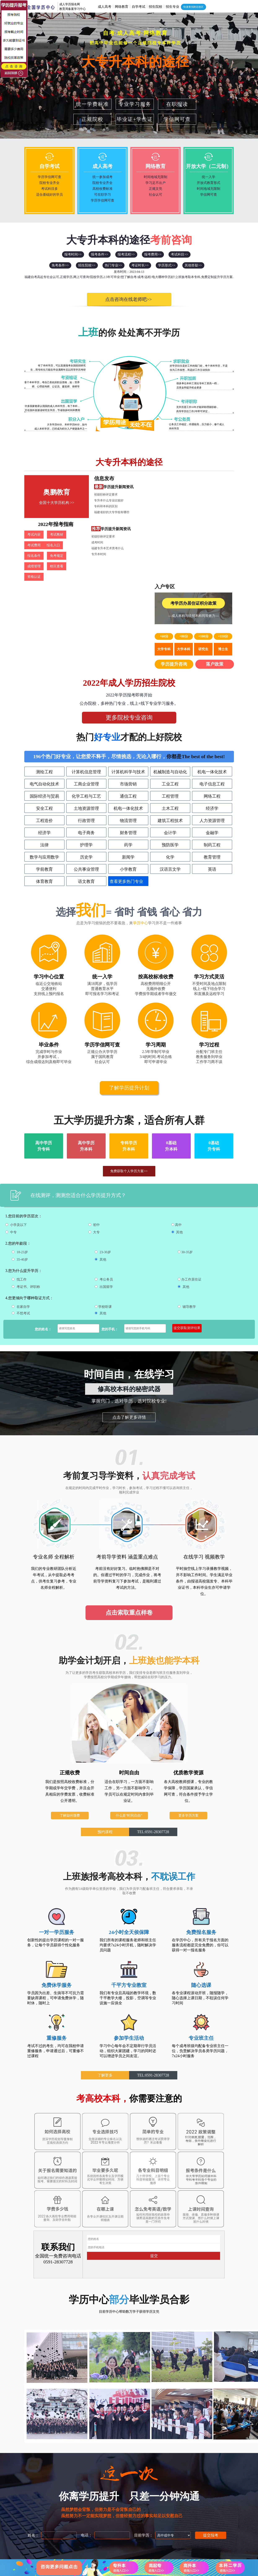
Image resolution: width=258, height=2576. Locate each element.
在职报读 (177, 104)
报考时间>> (73, 254)
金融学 (212, 724)
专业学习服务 (134, 104)
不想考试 (23, 1204)
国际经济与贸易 (44, 687)
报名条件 (55, 543)
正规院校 (92, 119)
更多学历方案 (188, 1707)
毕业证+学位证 (135, 119)
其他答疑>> (193, 265)
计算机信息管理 (86, 663)
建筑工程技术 (170, 711)
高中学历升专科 (43, 1037)
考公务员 (106, 1170)
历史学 (86, 748)
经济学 (212, 699)
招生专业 (172, 6)
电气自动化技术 (44, 675)
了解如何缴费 (70, 1707)
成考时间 (97, 541)
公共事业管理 (86, 760)
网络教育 (121, 6)
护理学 (86, 736)
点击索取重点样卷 (129, 1504)
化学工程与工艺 (86, 687)
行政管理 (86, 711)
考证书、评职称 (28, 1178)
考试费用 (77, 533)
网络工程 (212, 687)
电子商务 (86, 724)
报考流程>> (126, 254)
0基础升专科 (213, 1037)
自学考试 (138, 6)
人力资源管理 (212, 711)
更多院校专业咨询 (129, 609)
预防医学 (170, 736)
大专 (96, 1123)
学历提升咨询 (175, 555)
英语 (212, 760)
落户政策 (214, 555)
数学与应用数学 (44, 748)
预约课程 (105, 1723)
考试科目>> (179, 254)
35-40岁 (22, 1150)
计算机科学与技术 (128, 663)
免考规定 (77, 543)
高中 (178, 1116)
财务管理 (128, 724)
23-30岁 (105, 1143)
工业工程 (170, 675)
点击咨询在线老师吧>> (125, 299)
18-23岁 (22, 1143)
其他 (179, 1123)
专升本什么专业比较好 (106, 500)
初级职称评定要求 (103, 494)
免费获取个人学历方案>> (129, 1062)
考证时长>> (140, 265)
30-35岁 (186, 1143)
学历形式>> (166, 265)
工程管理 (170, 687)
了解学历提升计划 (129, 979)
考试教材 (55, 533)
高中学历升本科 (86, 1037)
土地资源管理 (86, 699)
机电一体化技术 (212, 663)
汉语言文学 (170, 760)
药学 (128, 736)
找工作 (22, 1170)
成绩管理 (33, 554)
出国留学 (106, 1178)
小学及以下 (18, 1116)
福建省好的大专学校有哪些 (109, 512)
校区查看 (55, 554)
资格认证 (77, 554)
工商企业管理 (86, 675)
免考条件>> (60, 265)
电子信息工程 (212, 675)
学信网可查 (177, 119)
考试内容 (33, 533)
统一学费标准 (92, 104)
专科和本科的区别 (103, 506)
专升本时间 (98, 553)
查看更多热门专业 (126, 772)
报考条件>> (99, 254)
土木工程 (170, 699)
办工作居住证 (191, 1170)
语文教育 (86, 772)
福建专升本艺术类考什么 (107, 547)
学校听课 (105, 1198)
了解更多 (105, 1967)
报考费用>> (152, 254)
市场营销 (128, 675)
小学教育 (128, 760)
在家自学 (23, 1198)
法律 (44, 736)
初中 (96, 1116)
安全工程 (44, 699)
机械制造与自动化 (170, 663)
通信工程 (128, 687)
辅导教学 (189, 1198)
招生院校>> (86, 265)
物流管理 (128, 711)
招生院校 (155, 6)
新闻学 (128, 748)
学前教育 (44, 760)
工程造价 (44, 711)
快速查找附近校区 (193, 6)
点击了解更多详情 (129, 1308)
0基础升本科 (171, 1037)
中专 (13, 1123)
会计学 (170, 724)
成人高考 (104, 6)
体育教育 (44, 772)
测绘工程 (44, 663)
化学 (170, 748)
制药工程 (212, 736)
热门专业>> (113, 265)
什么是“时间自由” (129, 1707)
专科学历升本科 (128, 1037)
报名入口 (33, 543)
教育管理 (212, 748)
